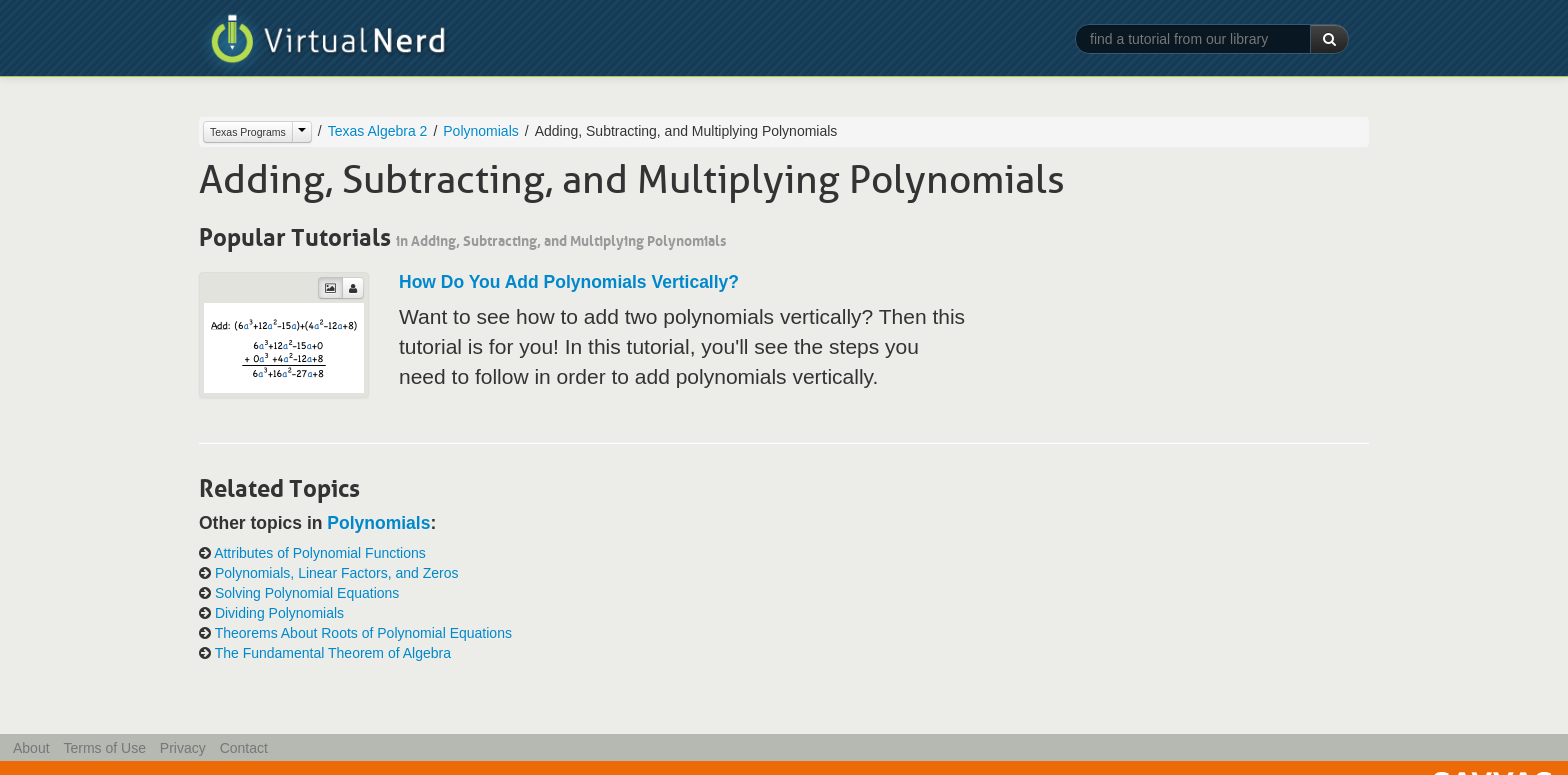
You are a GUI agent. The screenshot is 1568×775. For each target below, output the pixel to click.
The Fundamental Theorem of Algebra (333, 653)
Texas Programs (248, 132)
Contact (244, 748)
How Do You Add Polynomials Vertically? (569, 282)
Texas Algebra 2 (378, 131)
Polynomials (480, 131)
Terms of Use (104, 748)
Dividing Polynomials (279, 613)
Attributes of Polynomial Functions (320, 553)
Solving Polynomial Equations (307, 593)
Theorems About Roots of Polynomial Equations (363, 633)
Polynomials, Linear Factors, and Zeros (337, 573)
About (31, 748)
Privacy (183, 748)
